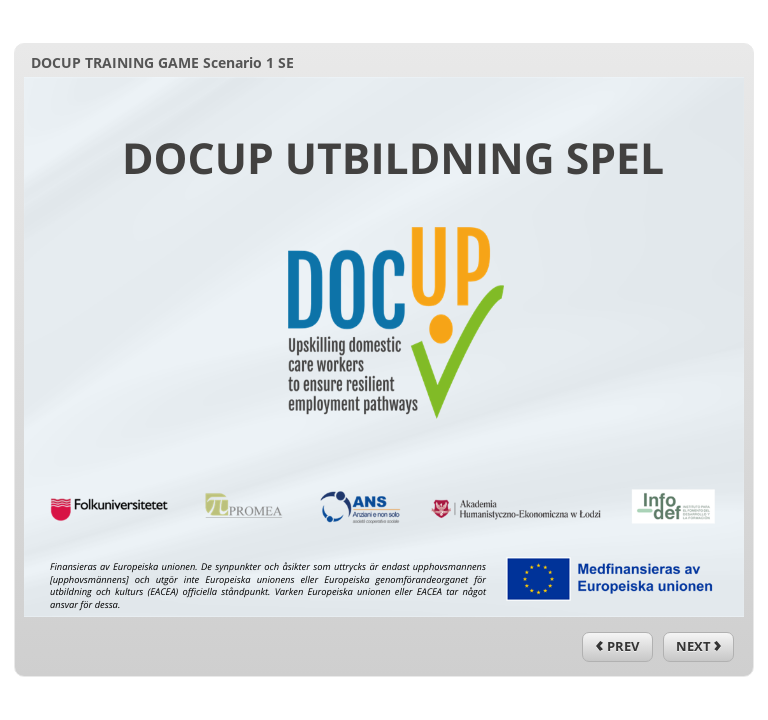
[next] (698, 647)
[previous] (617, 647)
